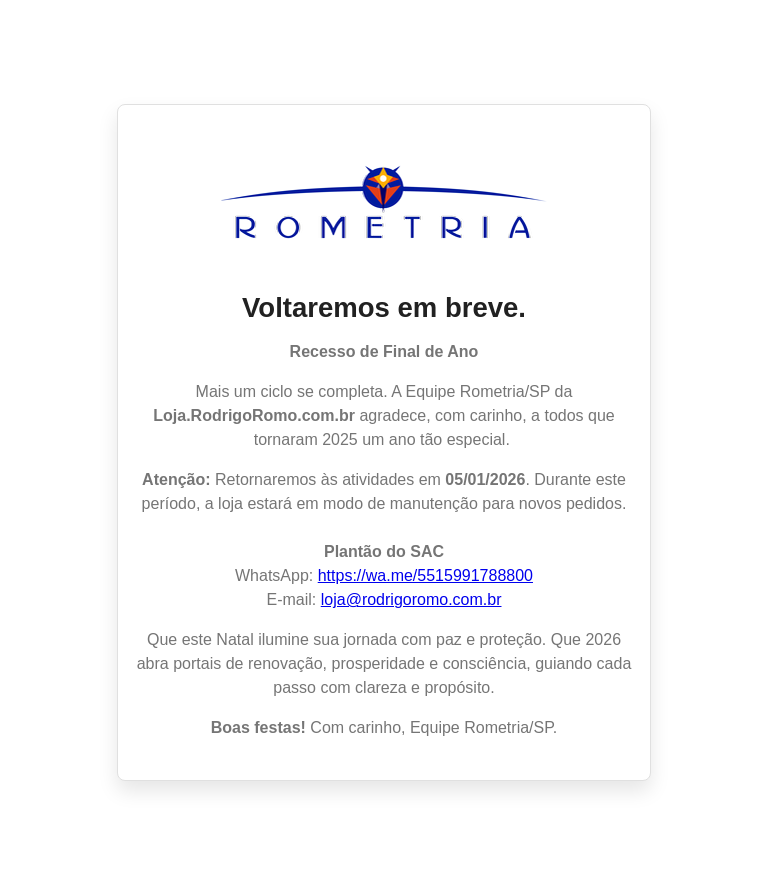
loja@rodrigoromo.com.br (411, 599)
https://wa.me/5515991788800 (425, 575)
